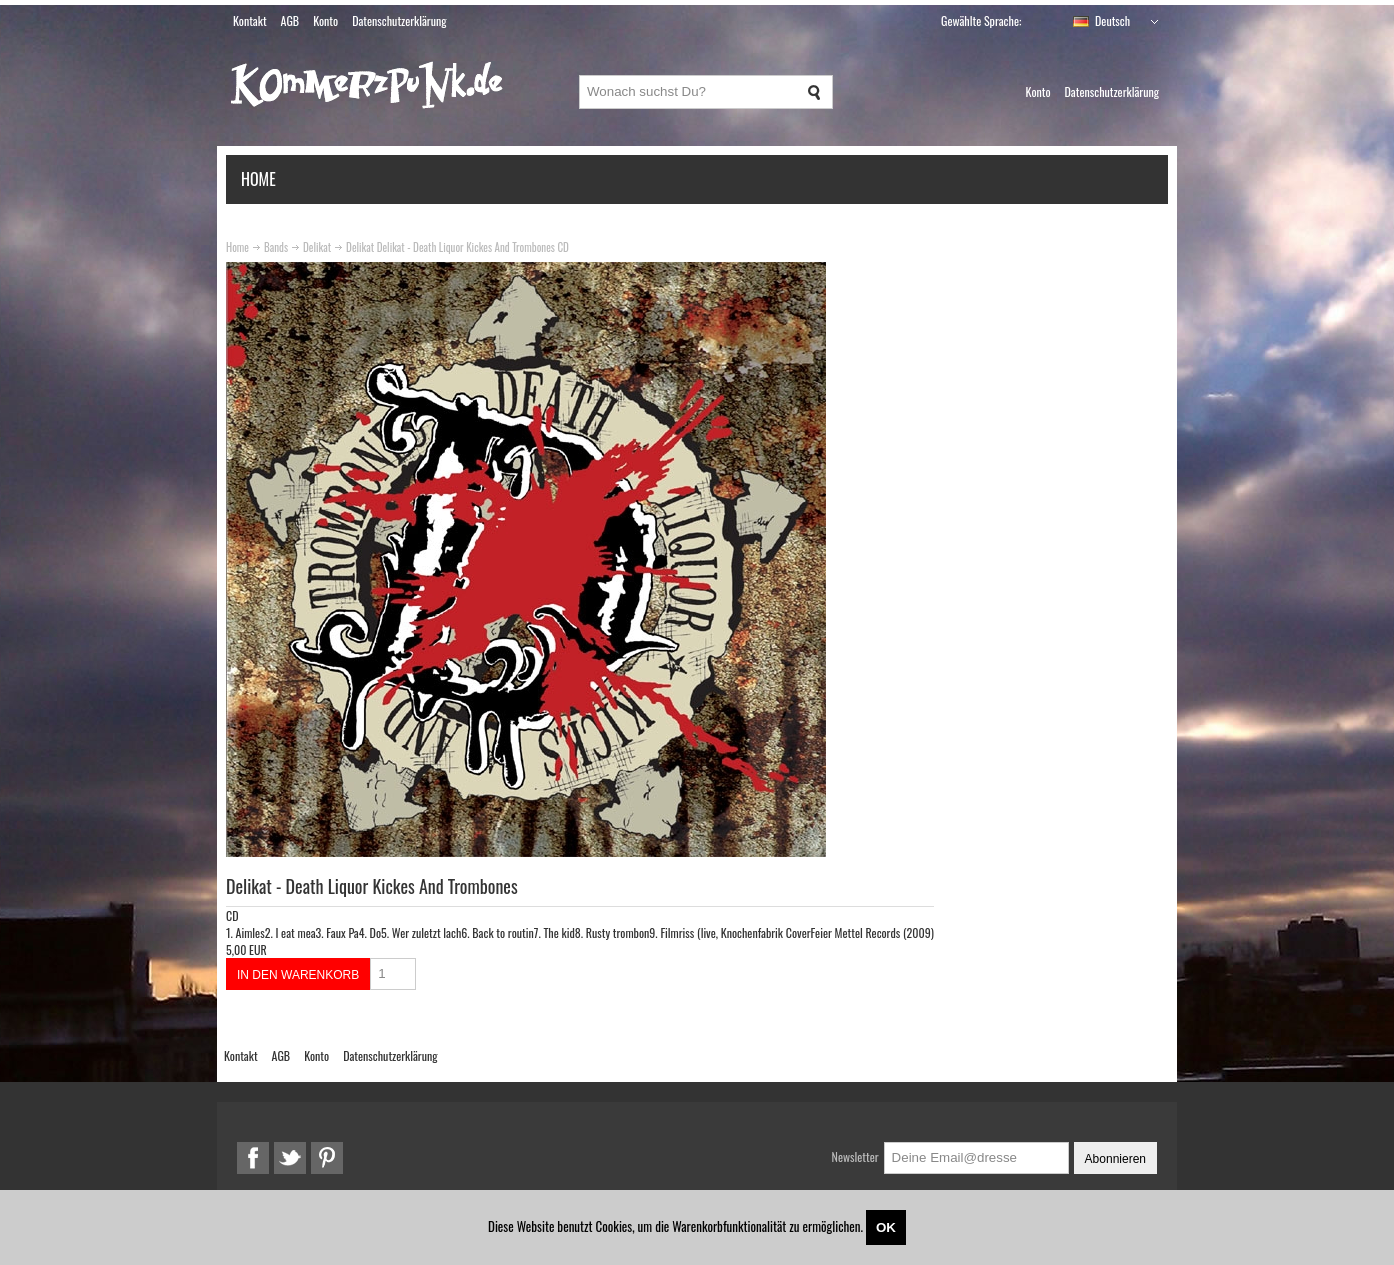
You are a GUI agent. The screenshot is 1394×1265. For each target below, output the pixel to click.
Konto (325, 20)
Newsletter (855, 1156)
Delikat (317, 247)
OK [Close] (886, 1227)
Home (258, 179)
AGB (290, 20)
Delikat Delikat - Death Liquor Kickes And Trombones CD (457, 247)
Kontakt (250, 20)
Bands (276, 247)
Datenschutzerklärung (399, 20)
